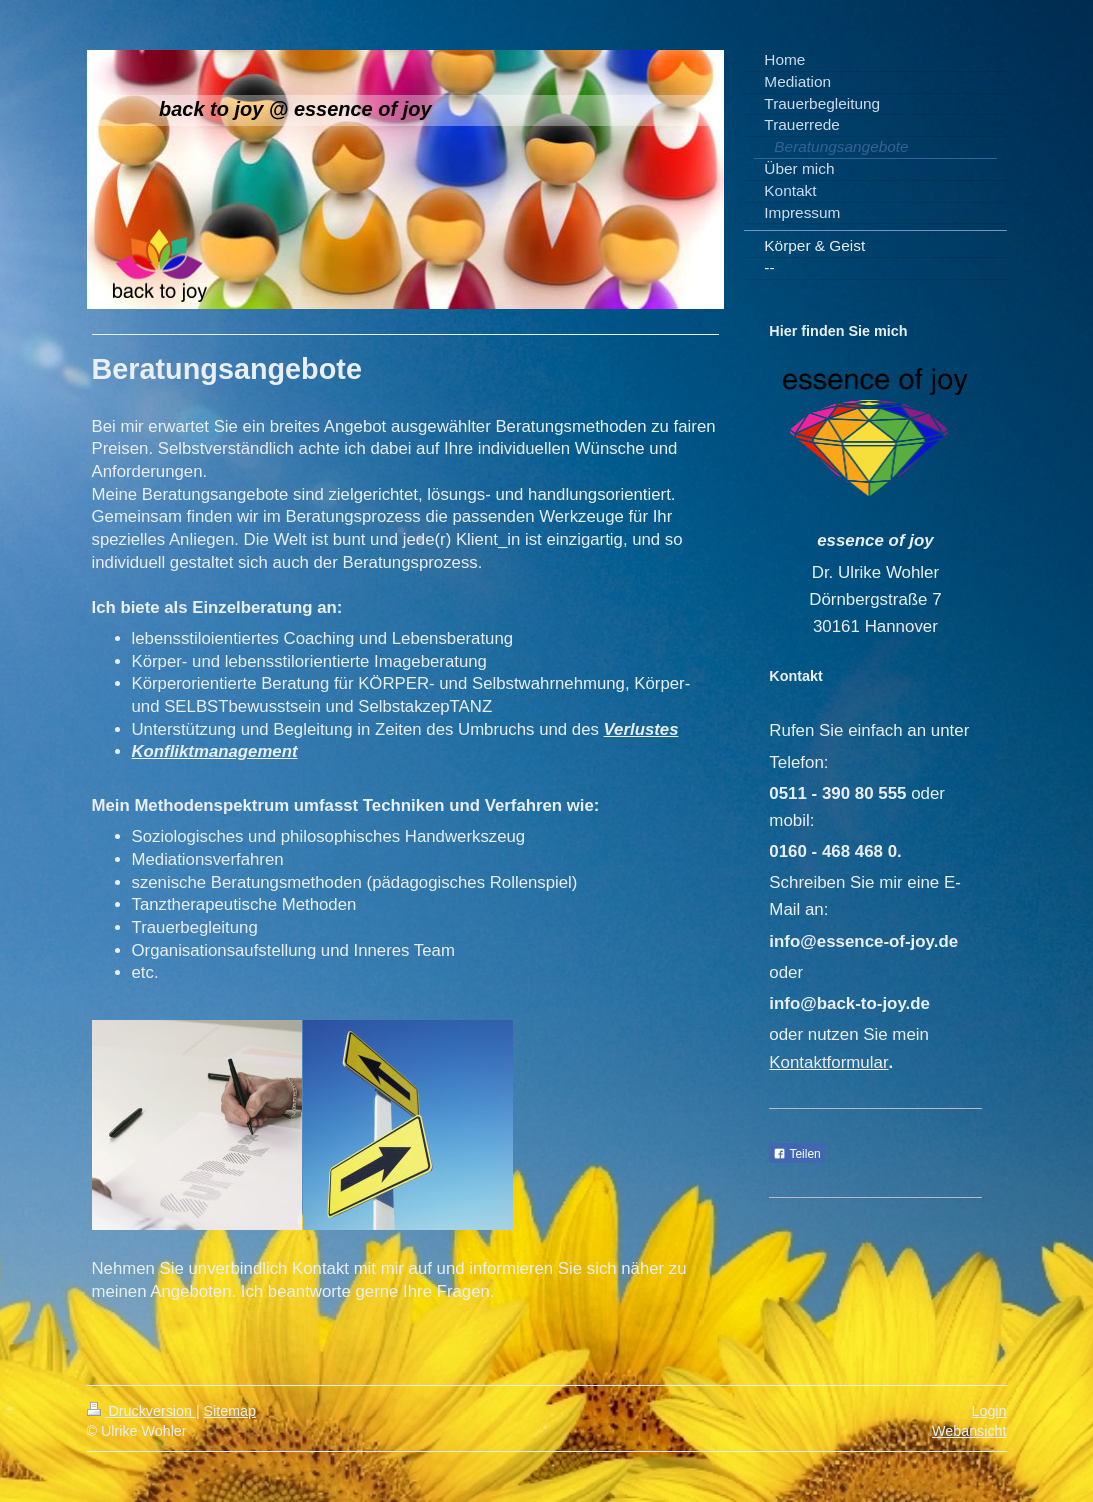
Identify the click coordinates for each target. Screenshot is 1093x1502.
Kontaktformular (828, 1062)
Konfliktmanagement (215, 751)
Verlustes (641, 729)
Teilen (796, 1154)
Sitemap (230, 1411)
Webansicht (969, 1431)
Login (989, 1411)
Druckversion (141, 1411)
